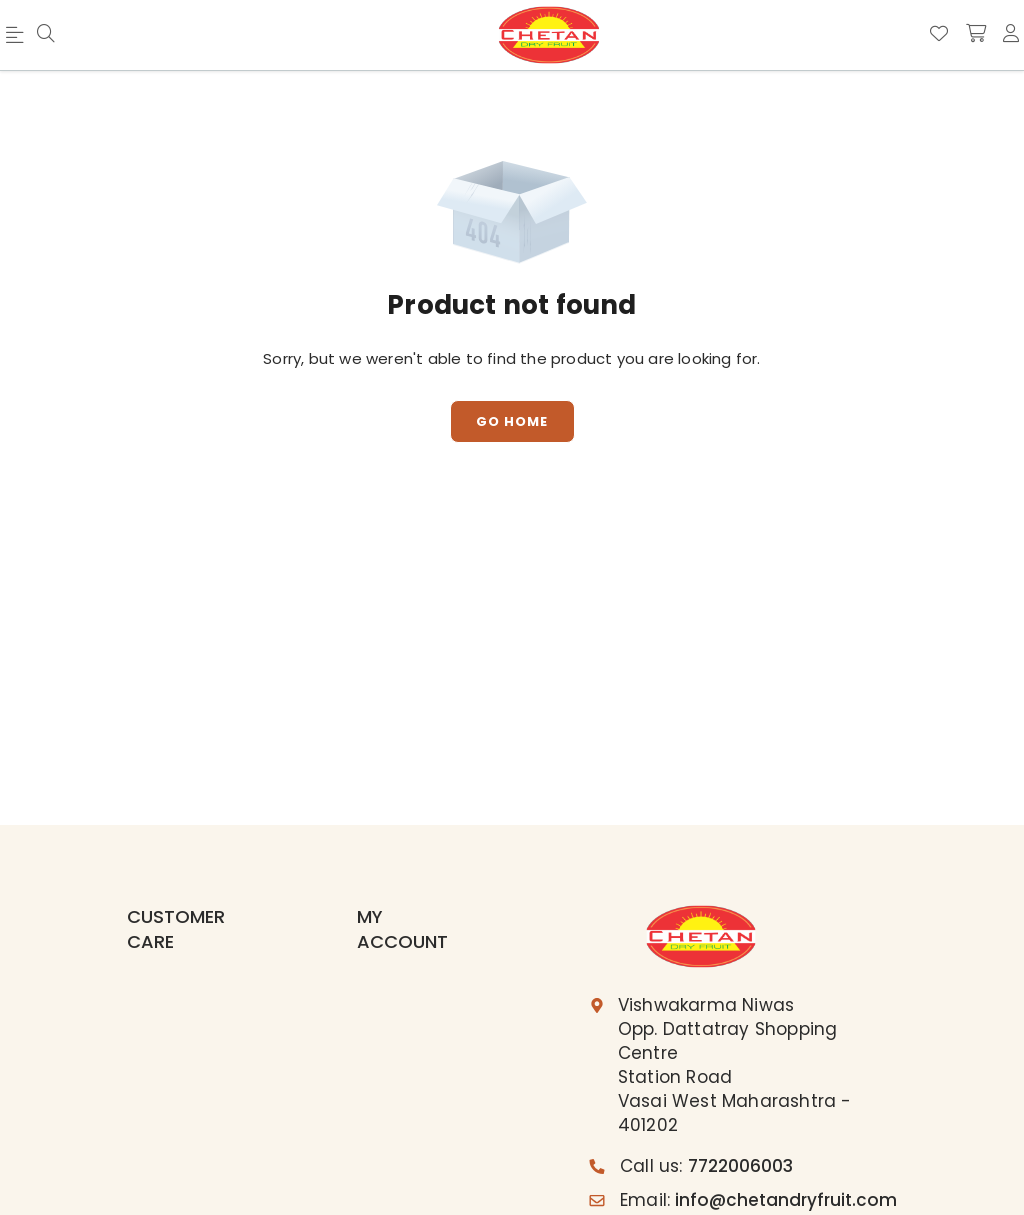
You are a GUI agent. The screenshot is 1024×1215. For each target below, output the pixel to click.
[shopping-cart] (976, 34)
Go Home (512, 421)
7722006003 (740, 1166)
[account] (1011, 34)
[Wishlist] (939, 34)
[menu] (18, 39)
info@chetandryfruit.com (786, 1200)
